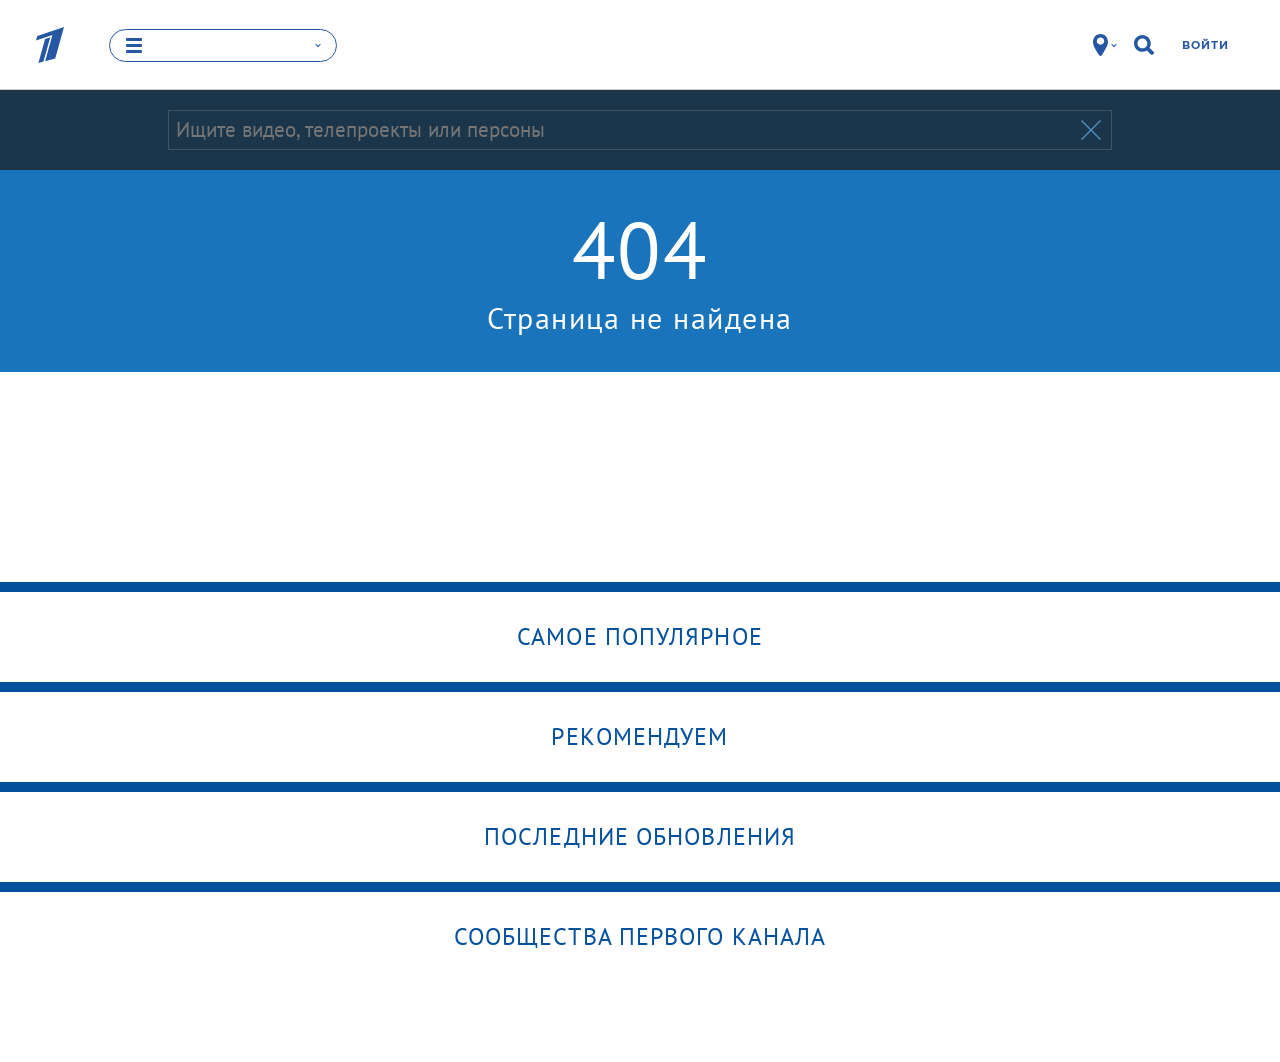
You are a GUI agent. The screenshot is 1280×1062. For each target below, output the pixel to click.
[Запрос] (622, 130)
